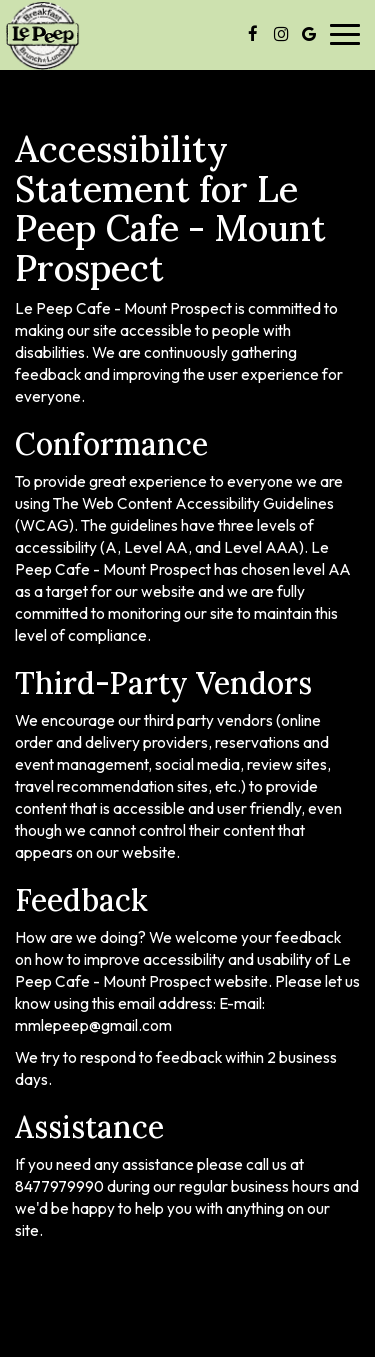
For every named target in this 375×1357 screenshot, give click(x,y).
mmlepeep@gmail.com (93, 1025)
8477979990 (59, 1186)
